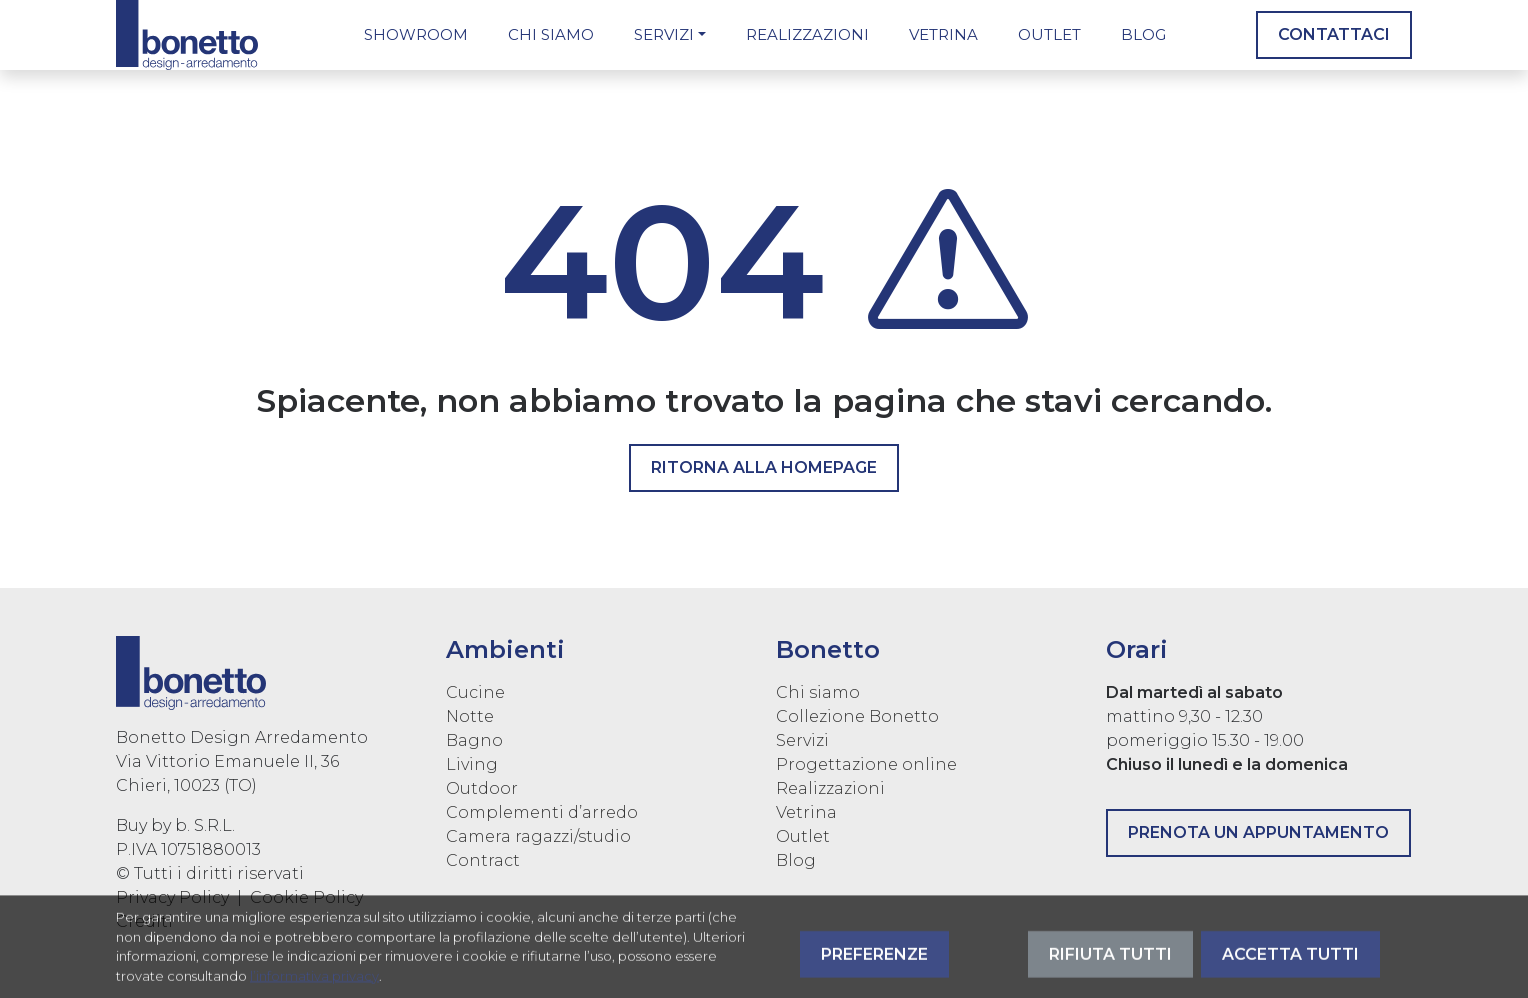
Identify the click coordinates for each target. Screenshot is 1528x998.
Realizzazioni (807, 34)
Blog (1143, 34)
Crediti (144, 921)
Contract (483, 860)
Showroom (416, 34)
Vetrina (943, 34)
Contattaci (1334, 34)
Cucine (475, 692)
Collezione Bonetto (857, 716)
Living (472, 764)
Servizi (664, 34)
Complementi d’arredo (542, 812)
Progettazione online (866, 764)
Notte (470, 716)
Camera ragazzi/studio (538, 836)
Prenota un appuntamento (1258, 832)
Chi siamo (551, 34)
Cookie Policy (306, 897)
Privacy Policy (172, 897)
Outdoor (482, 788)
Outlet (1049, 34)
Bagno (474, 740)
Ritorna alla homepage (764, 467)
